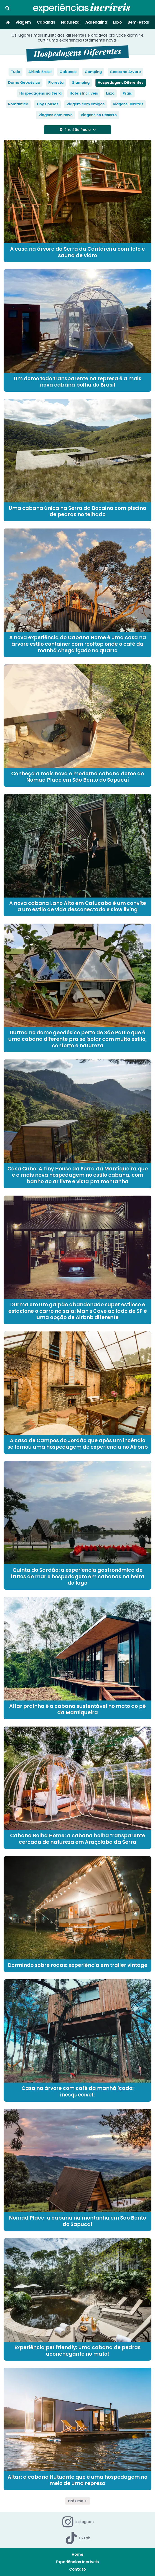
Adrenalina (96, 22)
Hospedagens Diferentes (121, 82)
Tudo (15, 71)
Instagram (78, 2522)
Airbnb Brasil (39, 71)
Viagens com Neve (55, 114)
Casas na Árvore (125, 71)
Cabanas (46, 22)
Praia (127, 93)
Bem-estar (138, 22)
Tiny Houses (47, 104)
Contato (77, 2569)
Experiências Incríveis (77, 2562)
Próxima (77, 2500)
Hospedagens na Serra (40, 93)
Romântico (18, 104)
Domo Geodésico (24, 82)
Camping (93, 71)
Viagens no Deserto (99, 114)
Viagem (23, 22)
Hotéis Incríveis (84, 93)
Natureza (70, 22)
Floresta (56, 82)
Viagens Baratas (128, 104)
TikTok (77, 2538)
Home (77, 2554)
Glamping (81, 82)
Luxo (117, 22)
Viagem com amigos (85, 104)
